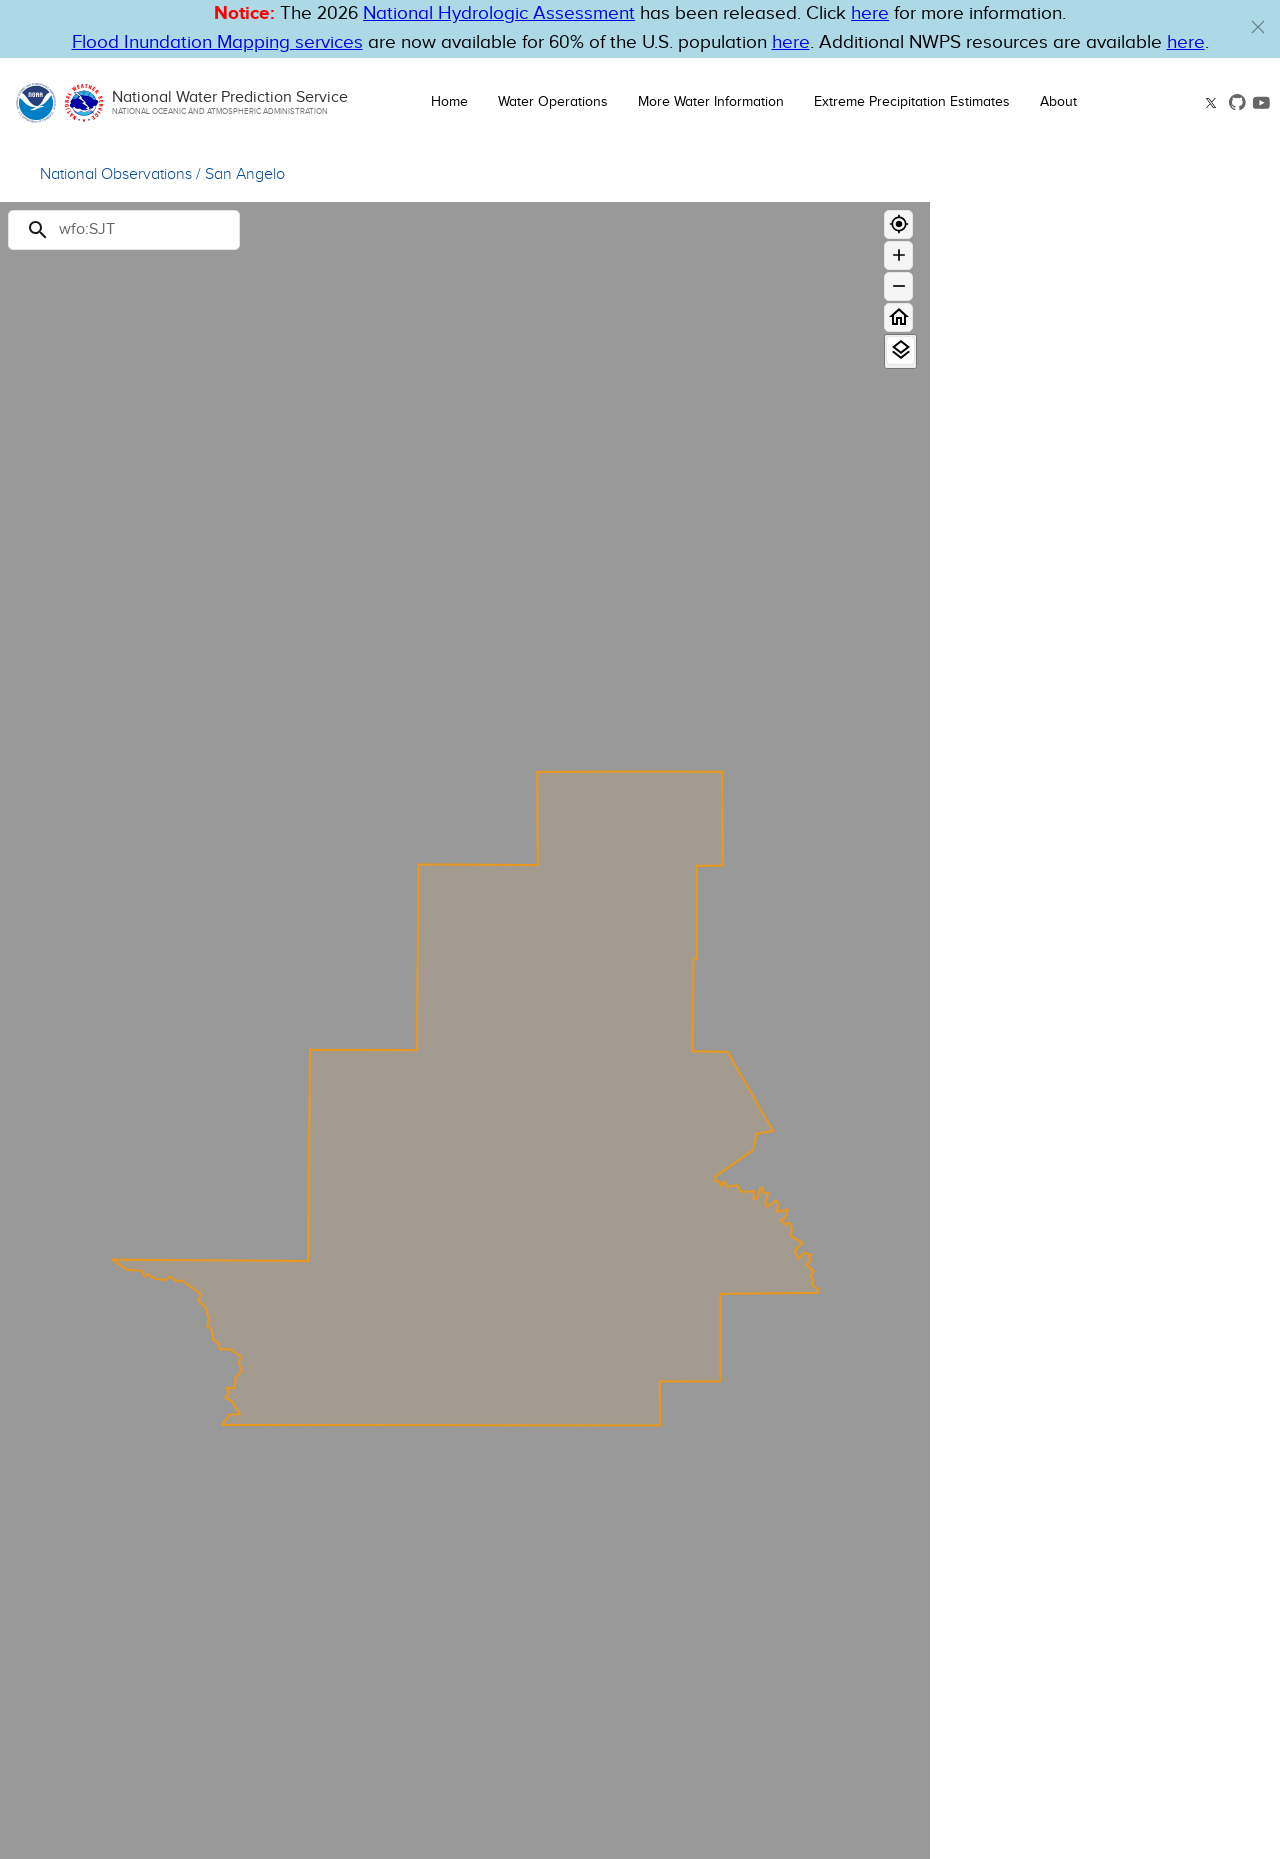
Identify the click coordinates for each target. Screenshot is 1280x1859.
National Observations (116, 174)
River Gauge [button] (1019, 387)
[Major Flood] (1179, 503)
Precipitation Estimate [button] (1060, 898)
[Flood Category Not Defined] (1179, 618)
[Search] (124, 230)
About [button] (1058, 102)
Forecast (1231, 483)
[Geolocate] (898, 224)
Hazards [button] (1001, 829)
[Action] (1179, 566)
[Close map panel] (1245, 226)
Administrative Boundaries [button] (1081, 1198)
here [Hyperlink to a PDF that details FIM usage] (1186, 42)
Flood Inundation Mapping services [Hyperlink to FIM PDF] (217, 42)
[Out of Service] (1179, 692)
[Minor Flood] (1179, 545)
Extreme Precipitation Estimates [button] (912, 102)
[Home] (898, 317)
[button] (1258, 27)
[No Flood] (1179, 587)
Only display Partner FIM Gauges (1074, 761)
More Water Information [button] (711, 102)
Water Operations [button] (553, 102)
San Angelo (245, 174)
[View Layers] (900, 350)
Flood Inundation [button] (1039, 1060)
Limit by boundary (1022, 737)
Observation (1146, 483)
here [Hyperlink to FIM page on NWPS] (791, 42)
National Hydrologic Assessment (499, 13)
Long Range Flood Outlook (1044, 455)
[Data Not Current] (1179, 671)
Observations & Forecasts (1041, 432)
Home (449, 102)
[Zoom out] (898, 286)
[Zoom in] (898, 255)
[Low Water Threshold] (1179, 650)
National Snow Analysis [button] (1068, 1129)
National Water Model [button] (1060, 991)
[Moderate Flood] (1179, 524)
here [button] (870, 13)
